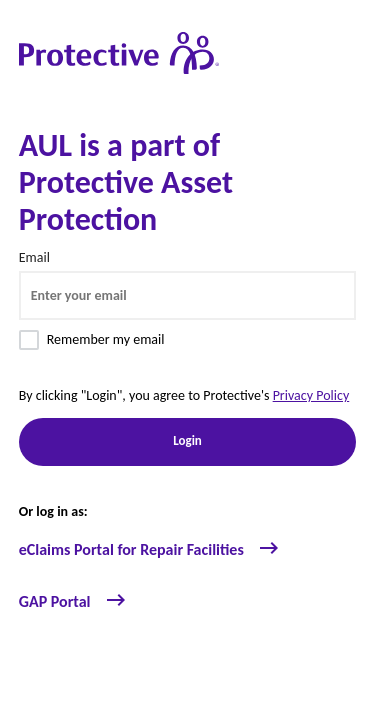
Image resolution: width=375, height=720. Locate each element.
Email (34, 257)
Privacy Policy (311, 395)
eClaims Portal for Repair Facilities (150, 549)
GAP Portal (73, 601)
